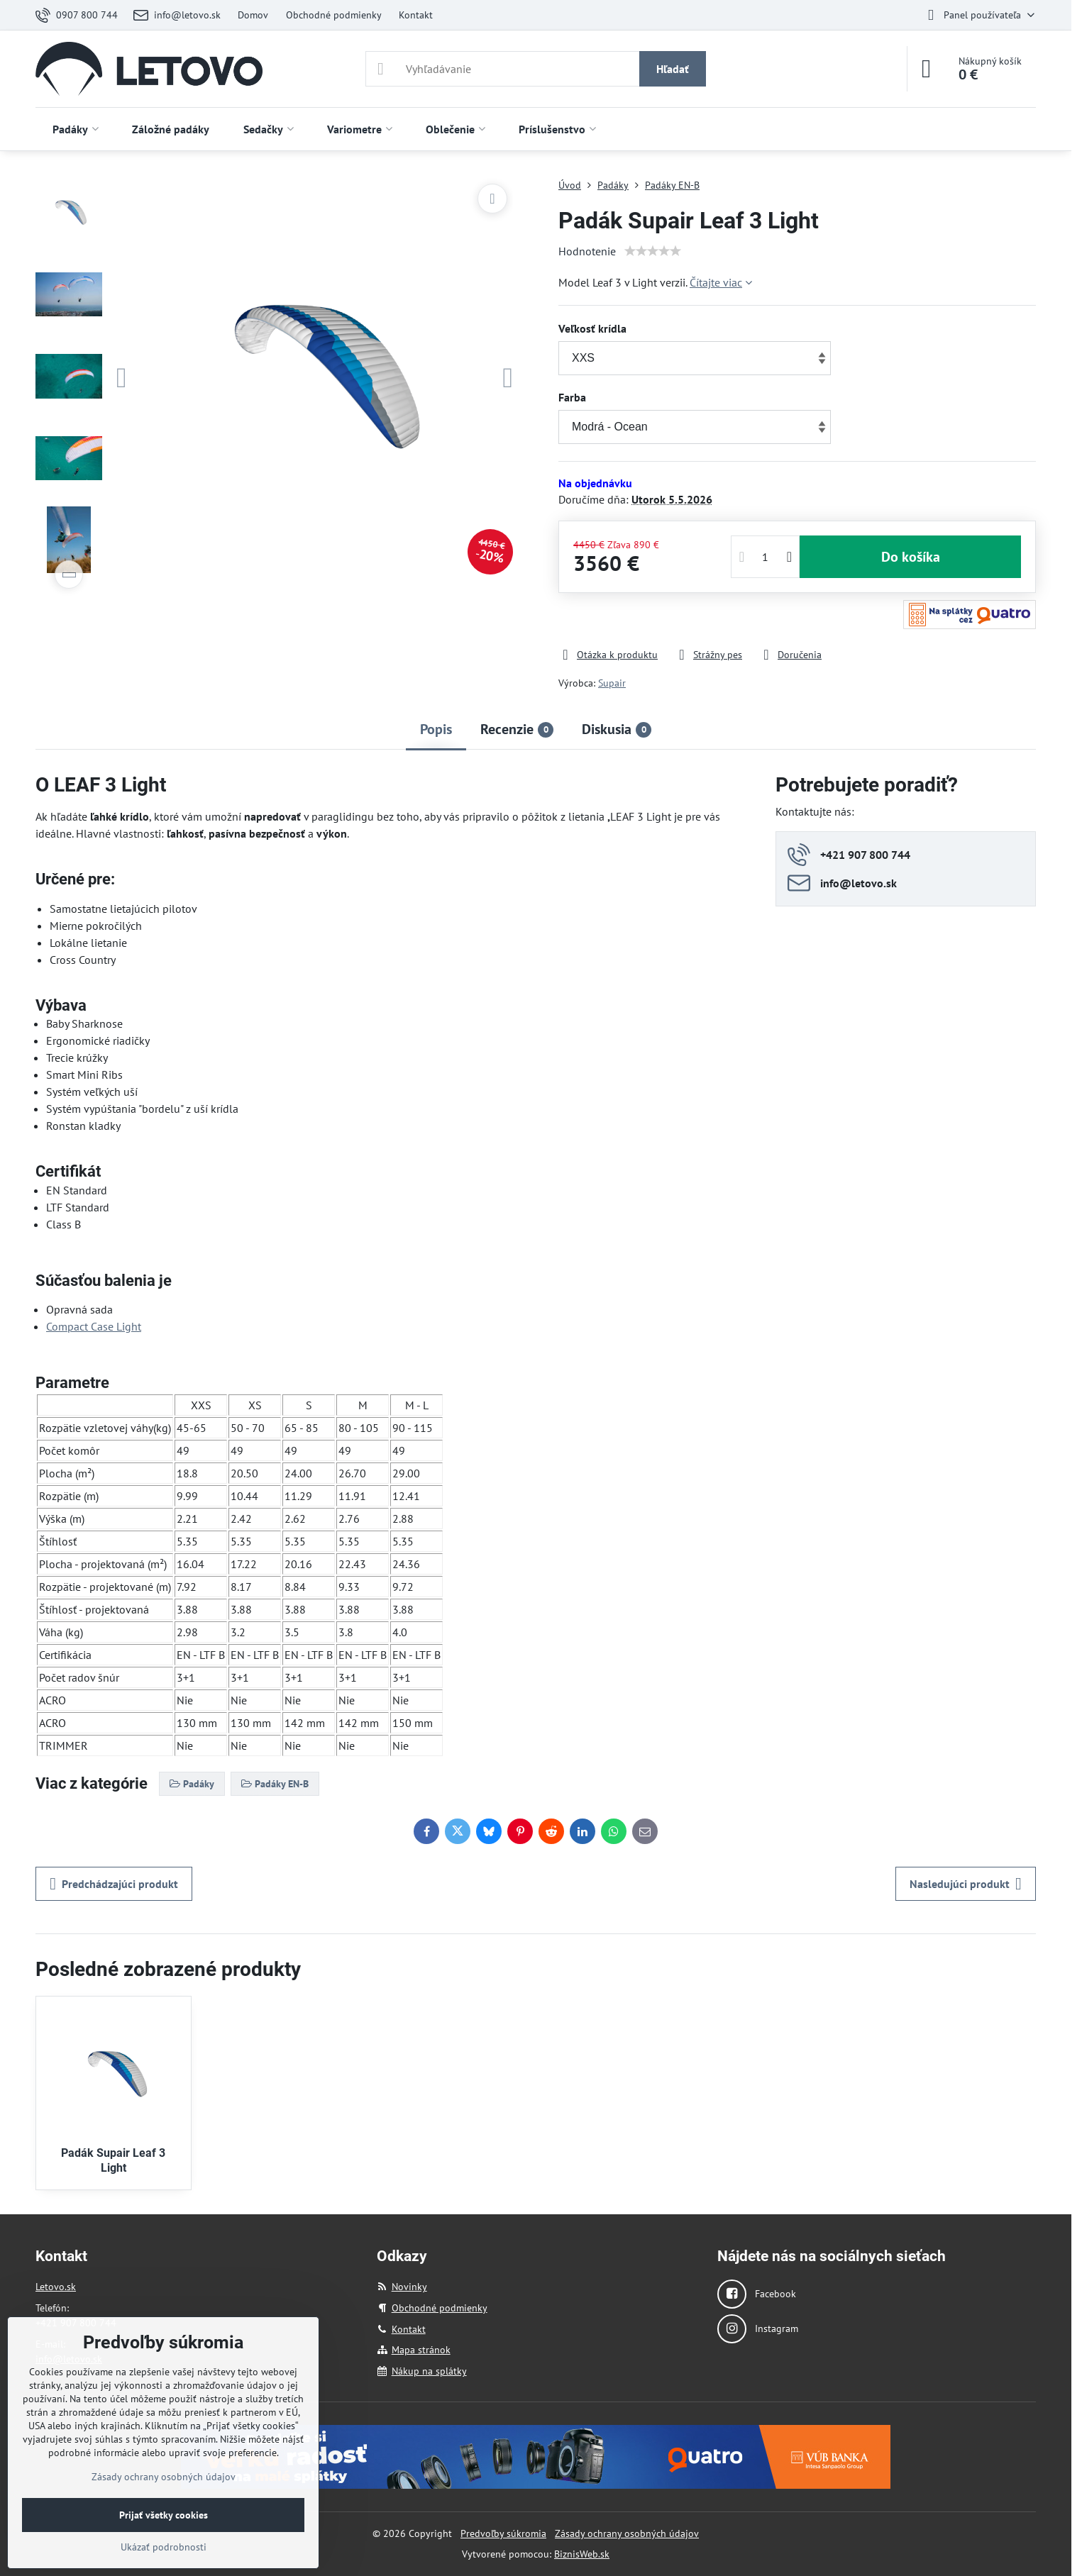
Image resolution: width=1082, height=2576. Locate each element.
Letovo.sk (55, 2286)
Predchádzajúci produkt (114, 1883)
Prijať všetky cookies (163, 2515)
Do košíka (910, 557)
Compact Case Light (93, 1326)
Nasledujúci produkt (966, 1883)
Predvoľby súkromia (503, 2533)
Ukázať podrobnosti (163, 2547)
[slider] (652, 251)
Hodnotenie (587, 251)
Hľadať (672, 69)
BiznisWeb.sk (581, 2554)
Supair (612, 683)
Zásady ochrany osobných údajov (627, 2533)
